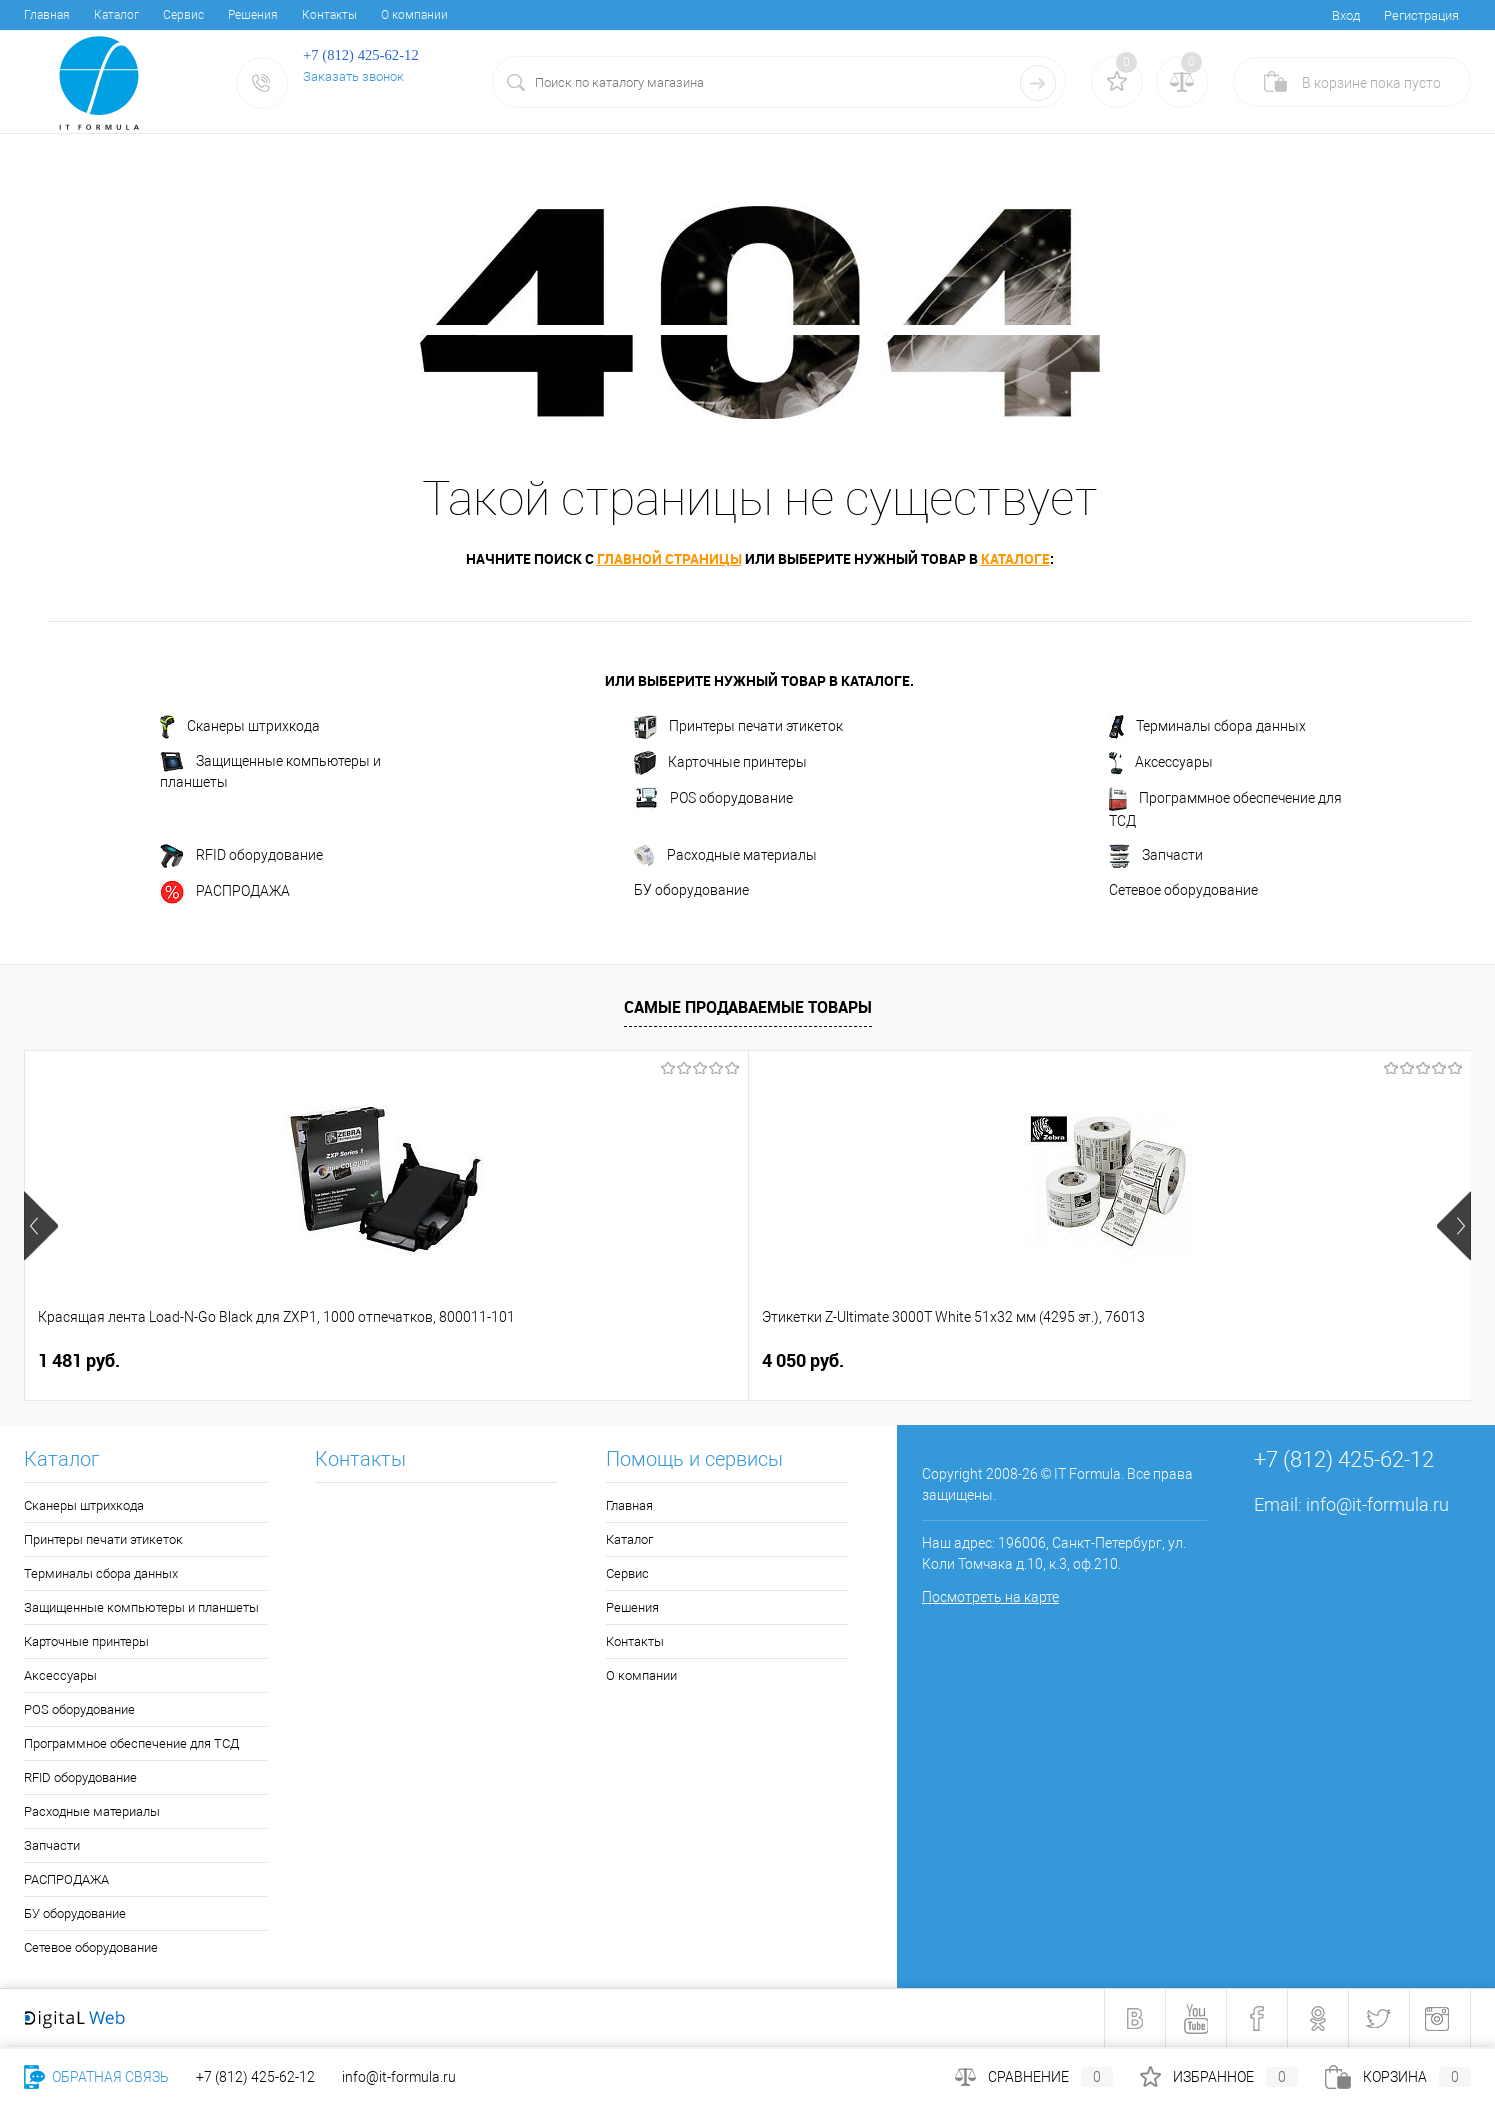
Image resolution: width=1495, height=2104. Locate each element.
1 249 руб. (820, 1361)
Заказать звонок (353, 76)
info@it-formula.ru (1377, 1504)
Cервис (183, 15)
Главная (47, 15)
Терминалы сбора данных (1207, 727)
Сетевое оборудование (1183, 890)
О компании (414, 15)
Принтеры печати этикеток (738, 727)
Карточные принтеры (720, 763)
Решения (253, 15)
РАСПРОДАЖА (225, 892)
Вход (1346, 15)
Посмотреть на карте (990, 1597)
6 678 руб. (1164, 1360)
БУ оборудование (691, 890)
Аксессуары (1161, 763)
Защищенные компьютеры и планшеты (270, 771)
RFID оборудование (241, 856)
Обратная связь (96, 2077)
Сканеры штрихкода (240, 727)
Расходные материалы (725, 856)
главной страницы (669, 558)
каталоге (1015, 558)
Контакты (329, 15)
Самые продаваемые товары (748, 1007)
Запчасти (1156, 856)
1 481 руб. (79, 1360)
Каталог (116, 15)
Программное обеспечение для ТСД (1225, 808)
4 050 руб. (441, 1360)
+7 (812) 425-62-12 (255, 2077)
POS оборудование (713, 799)
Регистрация (1421, 15)
